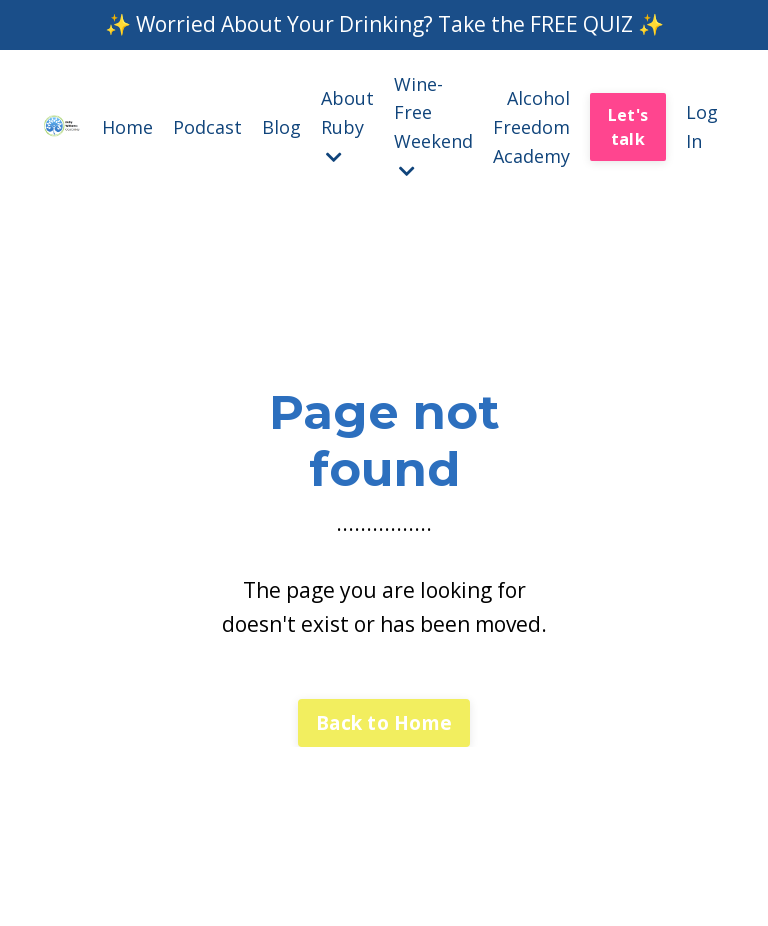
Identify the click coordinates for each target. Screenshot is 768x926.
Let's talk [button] (628, 127)
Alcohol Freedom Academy (531, 127)
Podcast (207, 127)
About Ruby (347, 126)
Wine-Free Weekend (433, 126)
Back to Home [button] (384, 723)
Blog (281, 127)
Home (127, 127)
